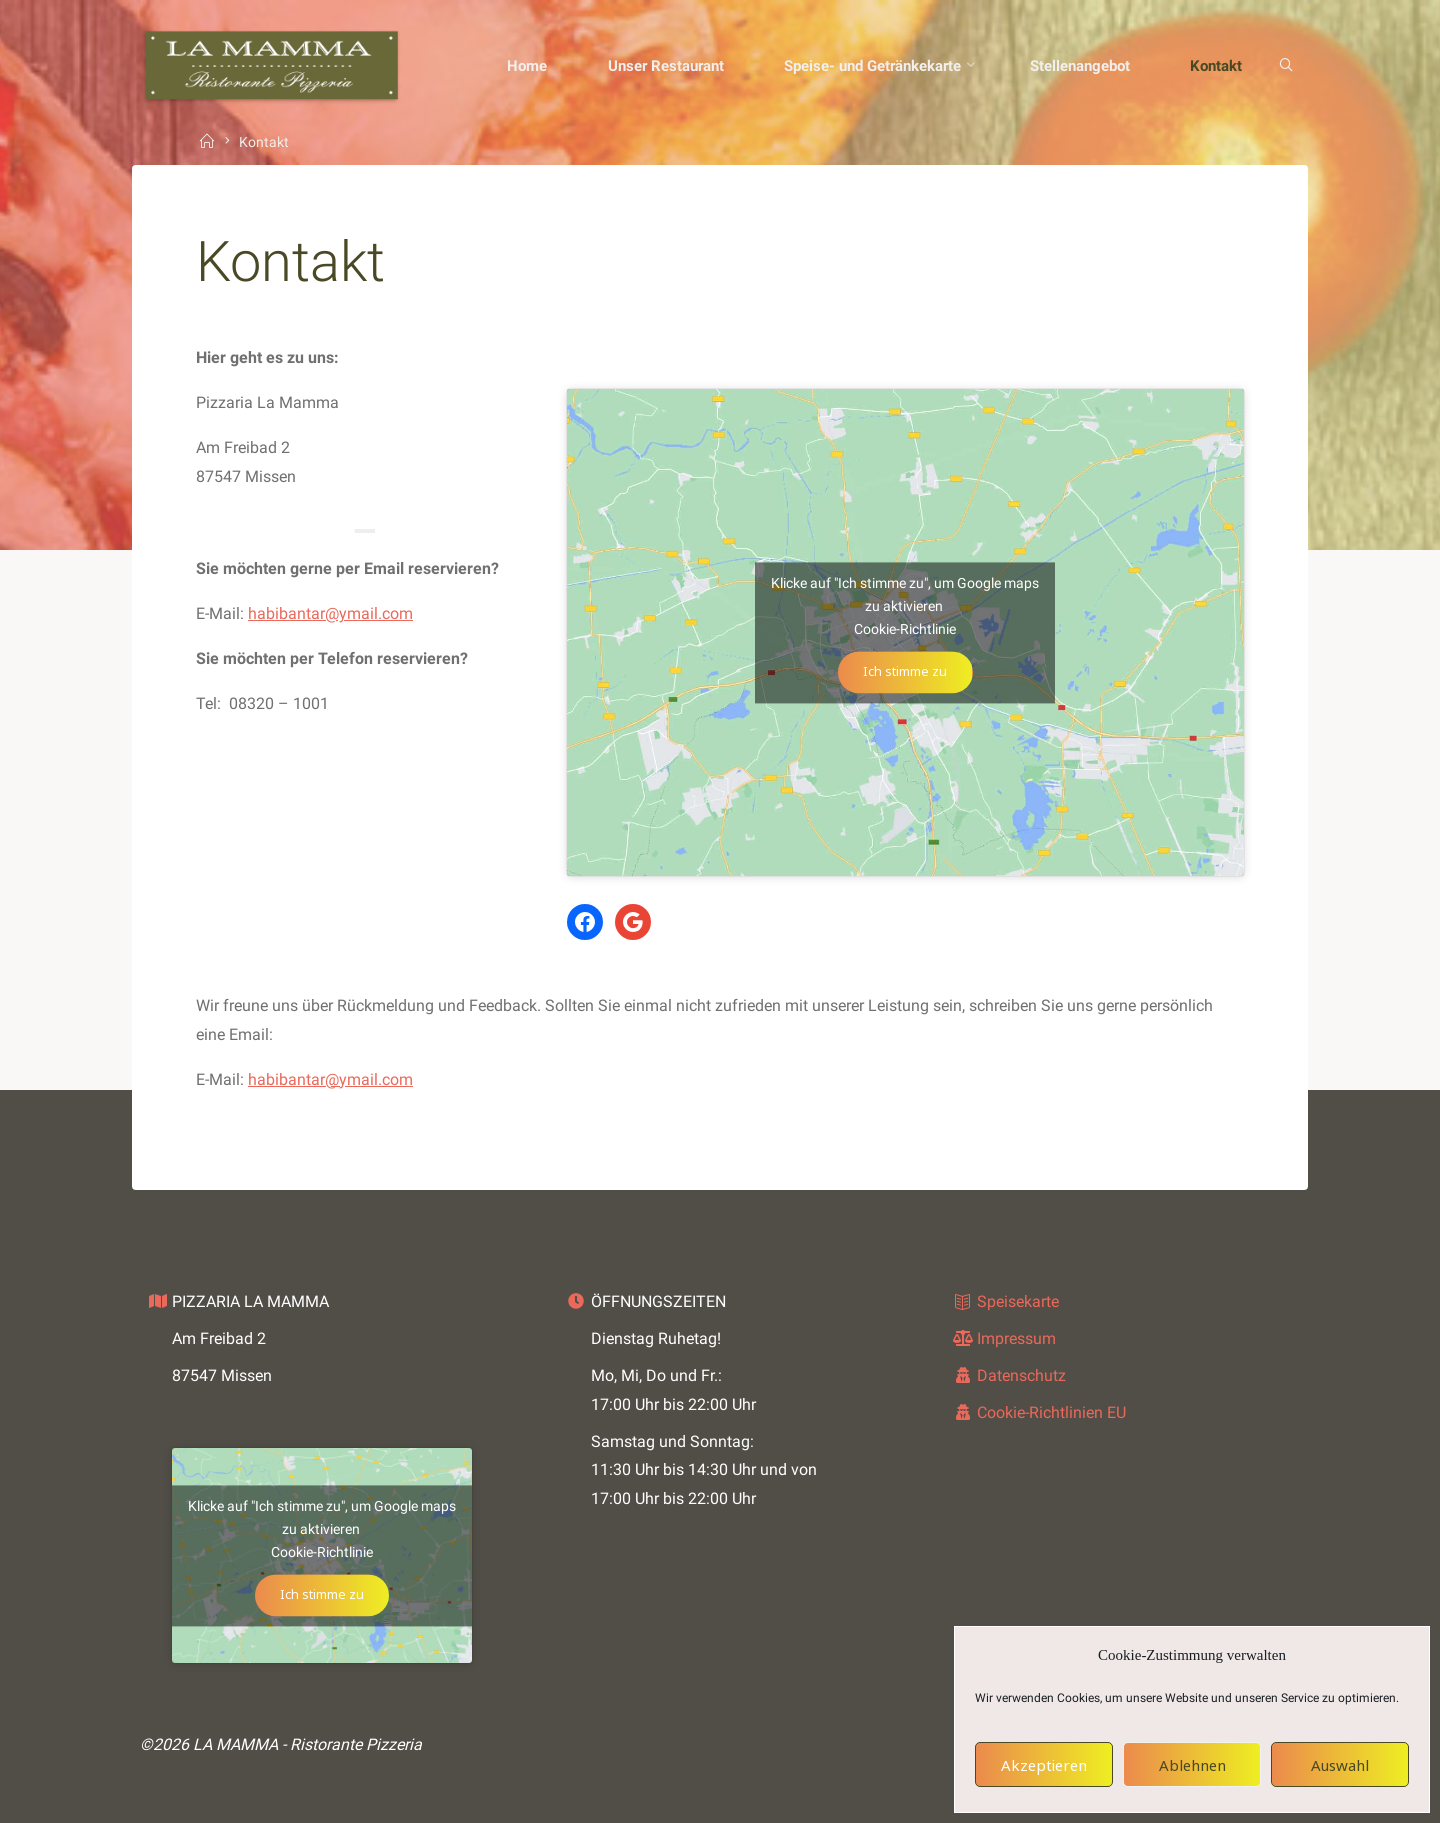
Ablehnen (1192, 1765)
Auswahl (1340, 1765)
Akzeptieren (1044, 1765)
